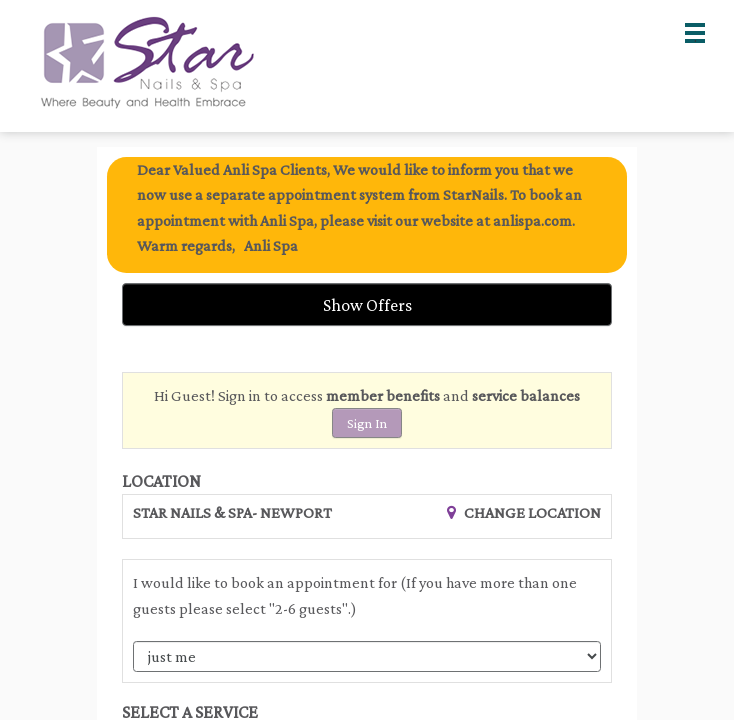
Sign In (367, 423)
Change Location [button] (531, 512)
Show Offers (367, 305)
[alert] (367, 215)
